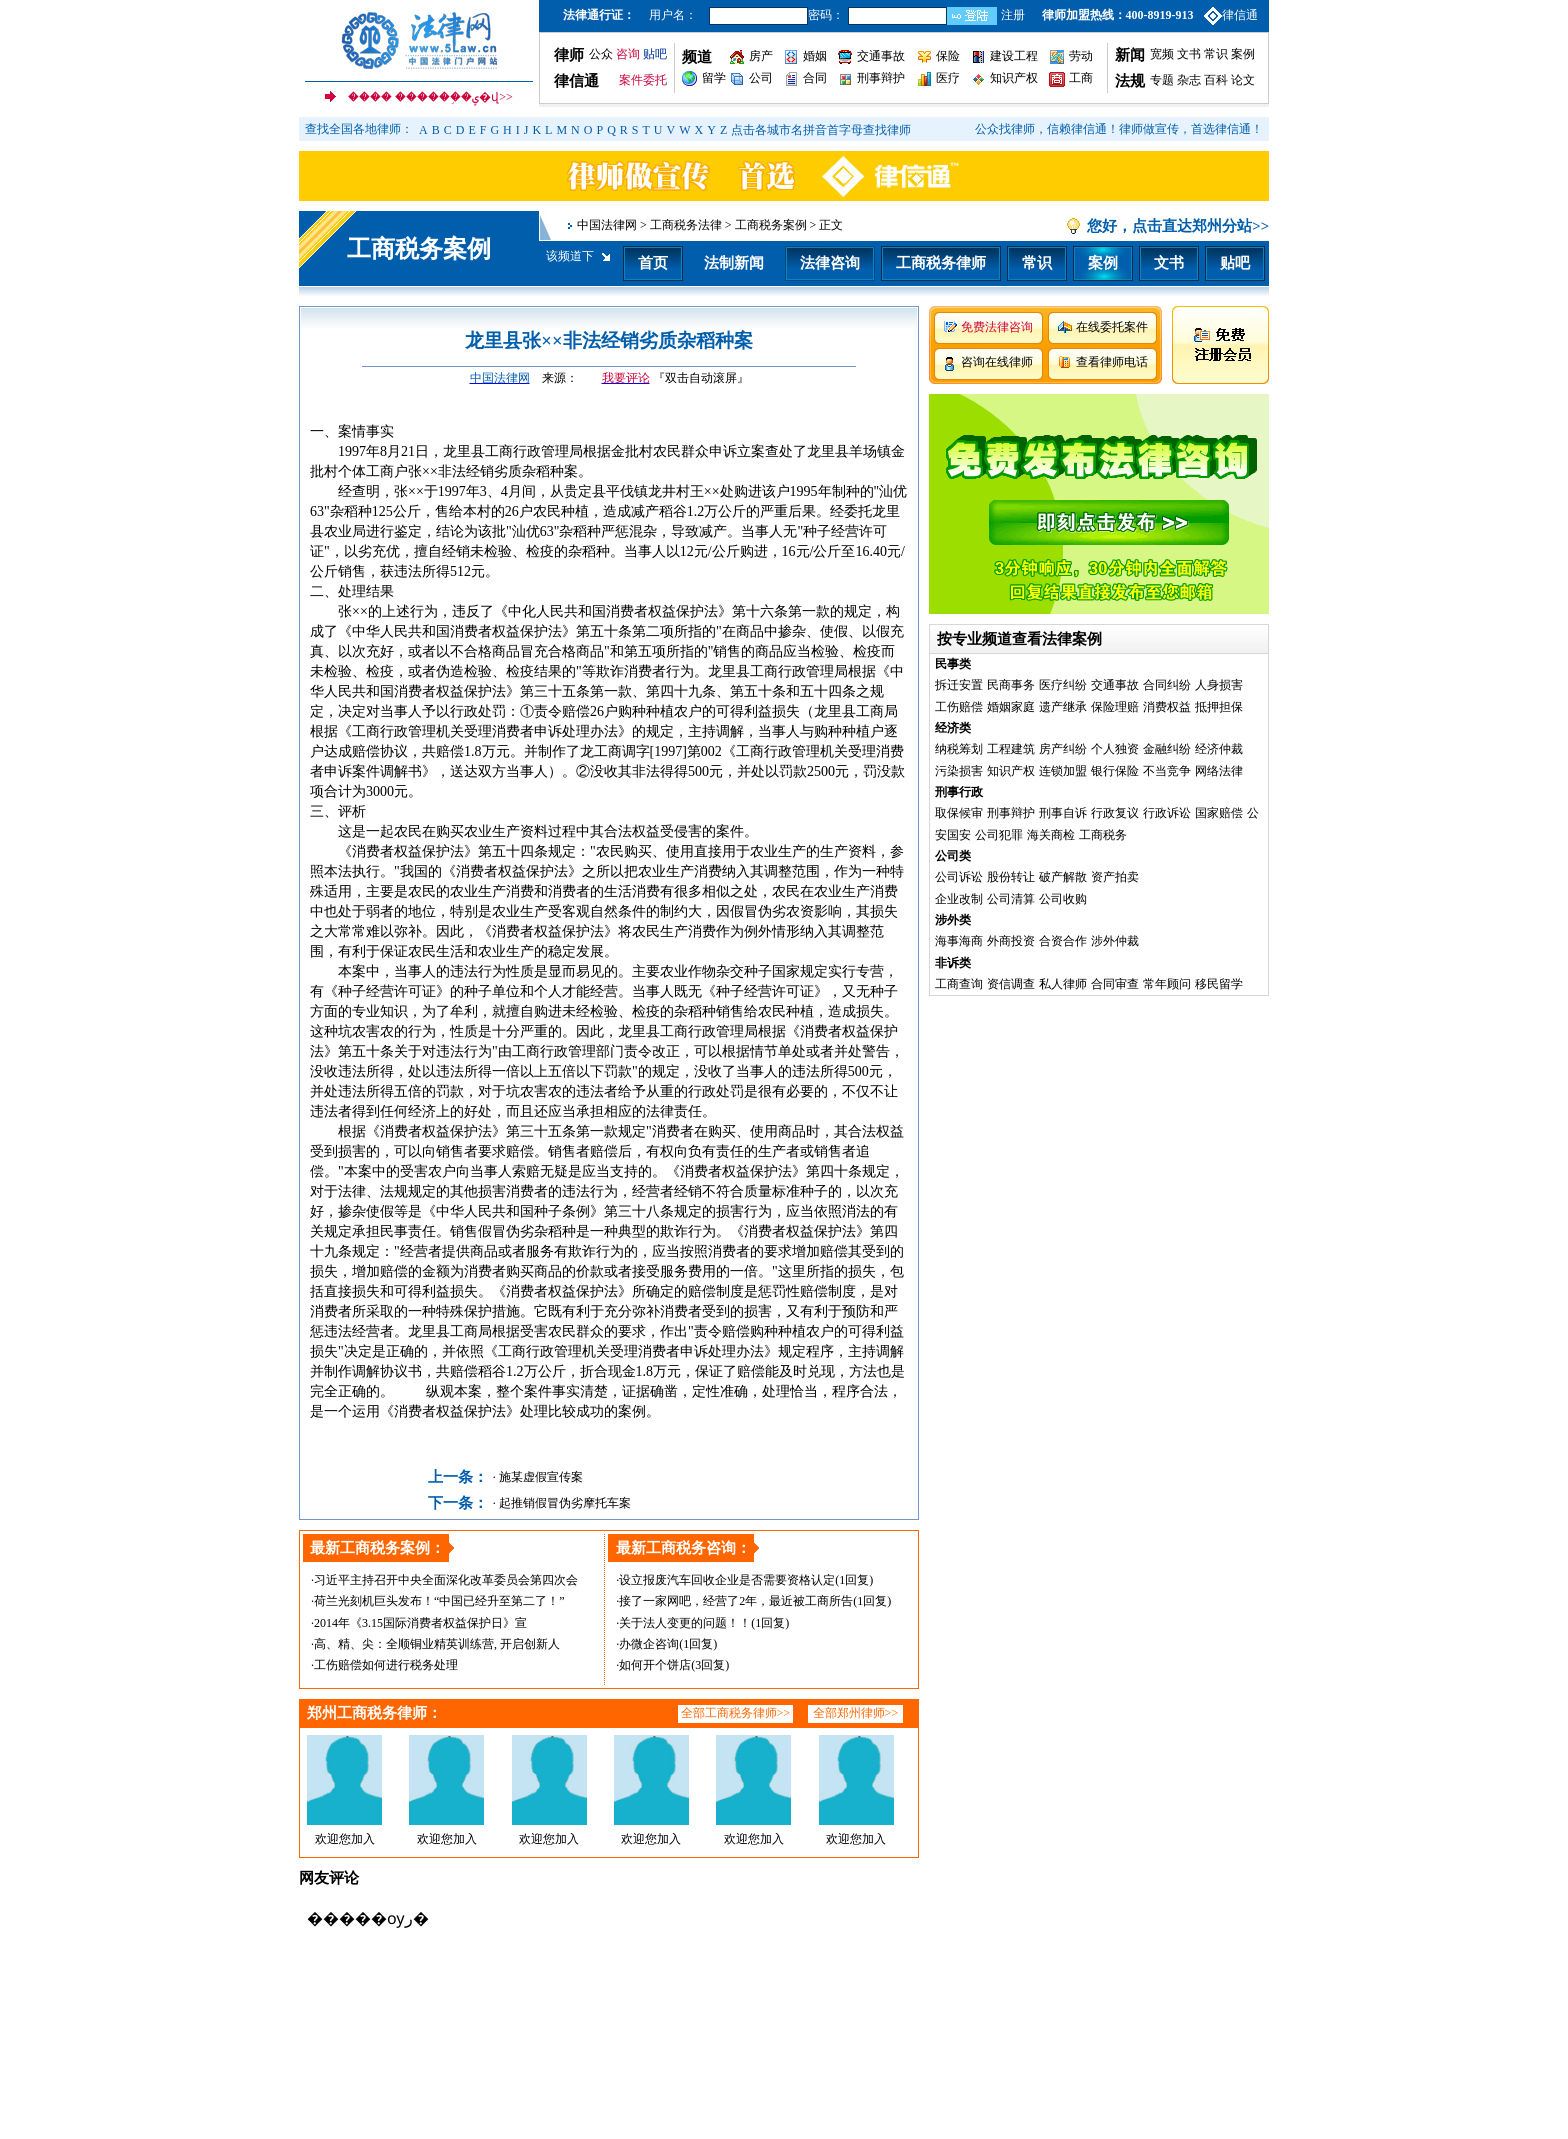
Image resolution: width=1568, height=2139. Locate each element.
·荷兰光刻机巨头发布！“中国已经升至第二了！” (438, 1601)
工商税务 (1103, 835)
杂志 (1189, 80)
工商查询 (959, 984)
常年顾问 (1167, 984)
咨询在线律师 (997, 362)
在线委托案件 (1112, 327)
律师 (569, 55)
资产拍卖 (1115, 877)
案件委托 (643, 80)
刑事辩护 (881, 78)
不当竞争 (1167, 771)
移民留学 (1219, 984)
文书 (1189, 54)
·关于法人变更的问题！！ (683, 1623)
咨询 (628, 54)
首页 (653, 263)
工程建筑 (1011, 749)
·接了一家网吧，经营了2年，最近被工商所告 (734, 1601)
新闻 (1130, 55)
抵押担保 (1219, 707)
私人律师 (1063, 984)
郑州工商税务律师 (367, 1713)
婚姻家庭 (1011, 707)
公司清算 (1011, 899)
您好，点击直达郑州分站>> (1178, 226)
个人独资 (1115, 749)
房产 (761, 56)
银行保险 (1115, 771)
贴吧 (655, 54)
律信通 (1240, 15)
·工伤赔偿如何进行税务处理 (384, 1665)
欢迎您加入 (345, 1839)
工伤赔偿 (959, 707)
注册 (1013, 15)
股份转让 (1011, 877)
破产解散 (1063, 877)
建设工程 (1014, 56)
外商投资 (1011, 941)
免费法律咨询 (997, 327)
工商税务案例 (419, 249)
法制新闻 (734, 263)
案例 (1243, 54)
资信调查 (1011, 984)
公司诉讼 (959, 877)
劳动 (1081, 56)
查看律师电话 (1112, 362)
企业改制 (959, 899)
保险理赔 (1115, 707)
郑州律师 (861, 1713)
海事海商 (959, 941)
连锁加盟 (1063, 771)
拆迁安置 (959, 685)
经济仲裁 (1219, 749)
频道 (697, 57)
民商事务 (1011, 685)
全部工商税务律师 (729, 1713)
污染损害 (959, 771)
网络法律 (1219, 771)
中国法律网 (607, 225)
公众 (601, 54)
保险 (948, 56)
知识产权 (1014, 78)
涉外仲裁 (1115, 941)
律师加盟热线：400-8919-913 (1118, 15)
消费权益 (1167, 707)
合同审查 (1115, 984)
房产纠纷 (1063, 749)
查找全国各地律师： (359, 129)
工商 (1081, 78)
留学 (714, 78)
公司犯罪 (999, 835)
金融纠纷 (1167, 749)
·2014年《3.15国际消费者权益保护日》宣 (419, 1623)
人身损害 (1219, 685)
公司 (761, 78)
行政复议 (1115, 813)
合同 (815, 78)
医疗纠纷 (1063, 685)
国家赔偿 (1219, 813)
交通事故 (881, 56)
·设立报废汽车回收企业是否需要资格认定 (725, 1580)
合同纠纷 (1167, 685)
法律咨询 (830, 263)
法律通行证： (599, 15)
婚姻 (815, 56)
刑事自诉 (1063, 813)
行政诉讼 (1167, 813)
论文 (1241, 80)
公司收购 (1063, 899)
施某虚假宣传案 (541, 1477)
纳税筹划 (959, 749)
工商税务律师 (941, 263)
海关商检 (1051, 835)
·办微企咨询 (647, 1644)
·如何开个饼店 (653, 1665)
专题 (1162, 80)
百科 (1216, 80)
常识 (1216, 54)
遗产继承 (1063, 707)
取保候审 (959, 813)
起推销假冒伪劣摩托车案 (565, 1503)
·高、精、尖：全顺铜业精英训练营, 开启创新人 (435, 1644)
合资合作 (1063, 941)
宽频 (1162, 54)
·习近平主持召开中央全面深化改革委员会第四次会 (444, 1580)
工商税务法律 (686, 225)
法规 (1130, 81)
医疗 (948, 78)
